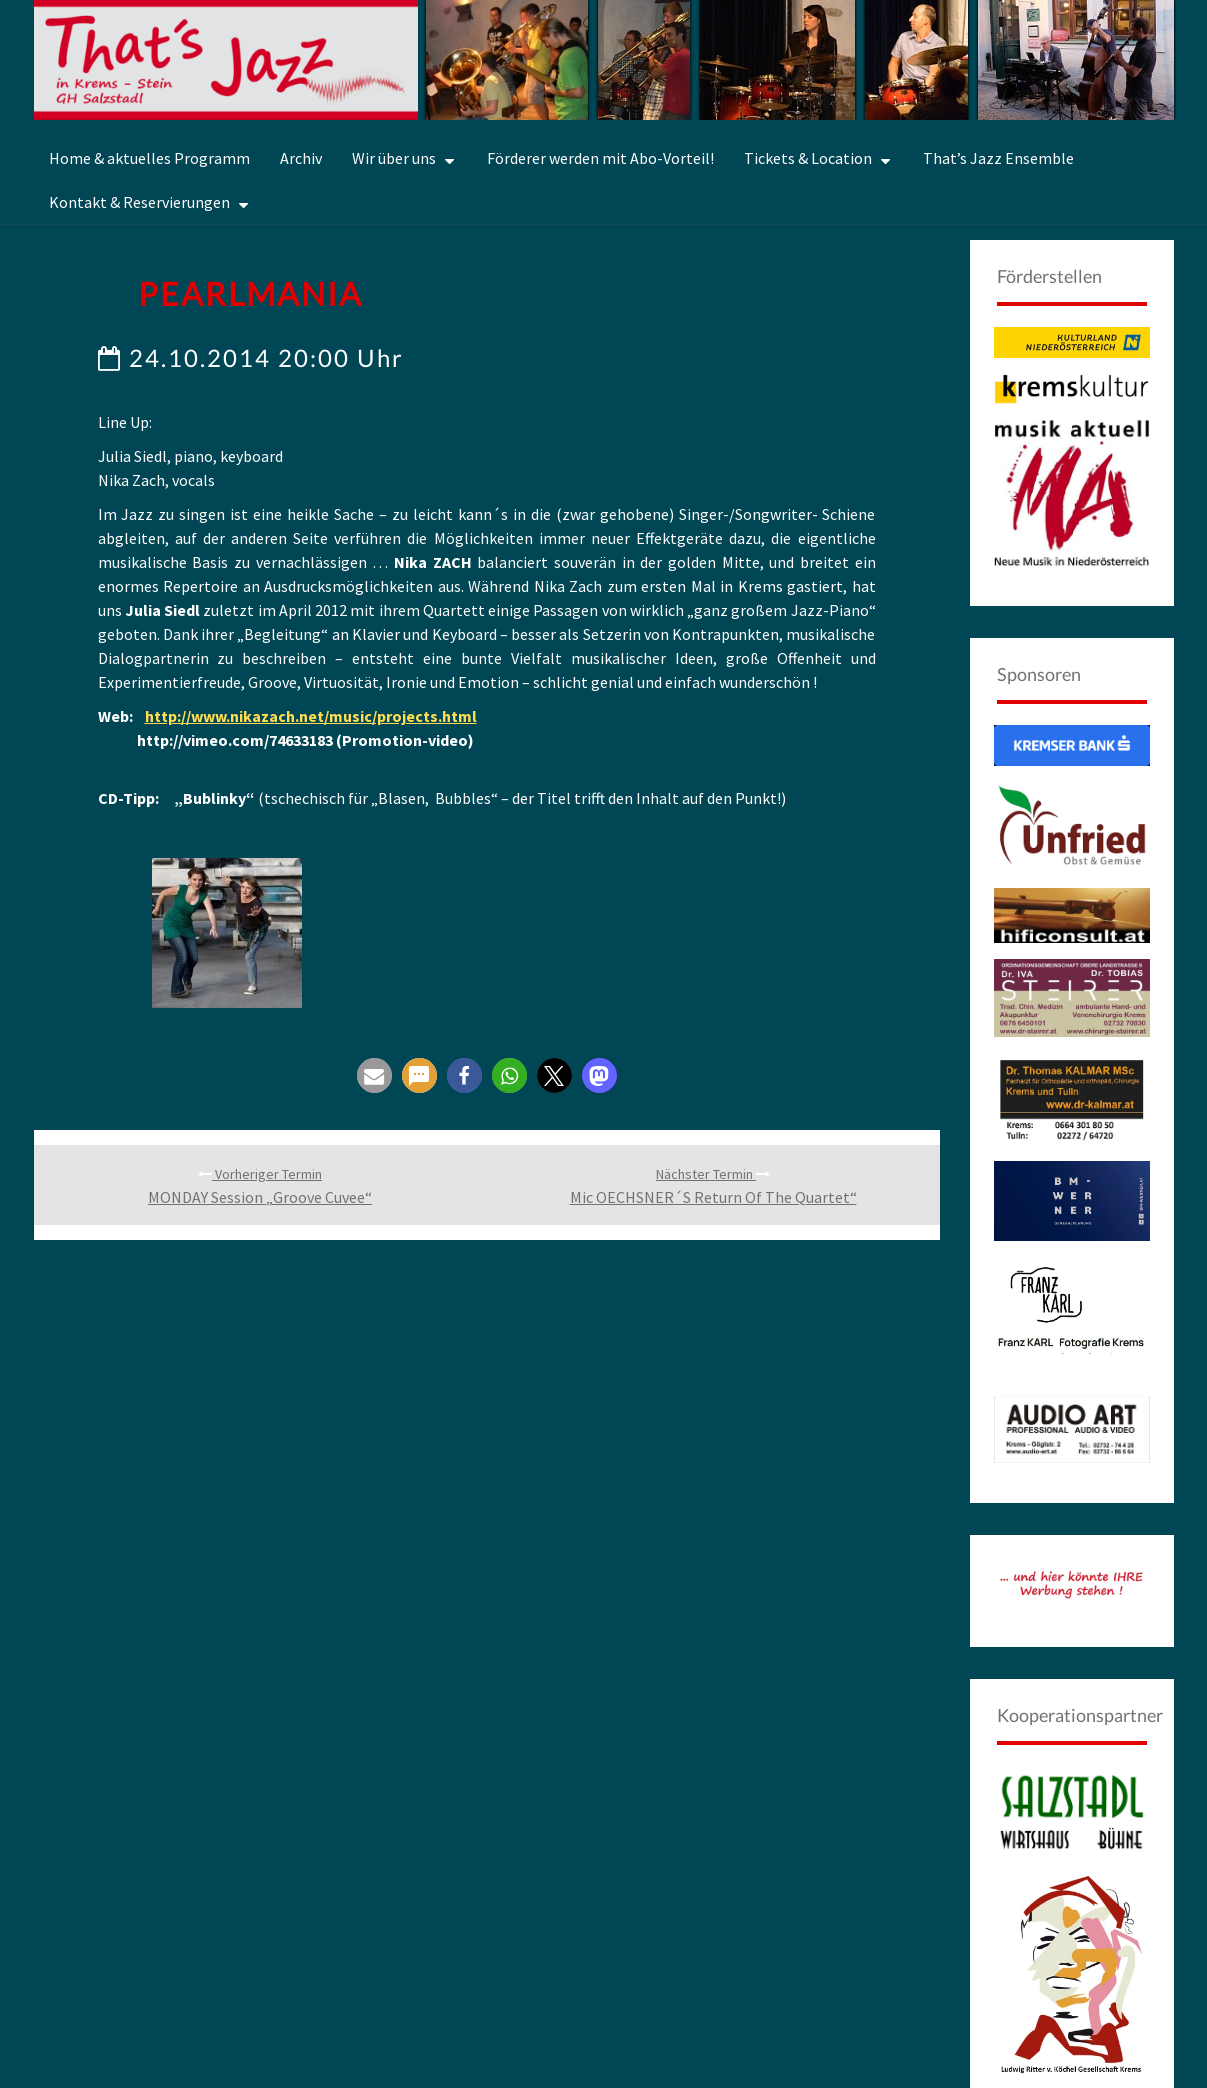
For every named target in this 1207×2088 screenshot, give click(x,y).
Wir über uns (394, 158)
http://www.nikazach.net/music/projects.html (311, 716)
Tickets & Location (808, 158)
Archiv (301, 158)
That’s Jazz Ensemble (998, 158)
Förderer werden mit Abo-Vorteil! (600, 158)
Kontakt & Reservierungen (139, 202)
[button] (374, 1157)
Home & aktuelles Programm (149, 158)
